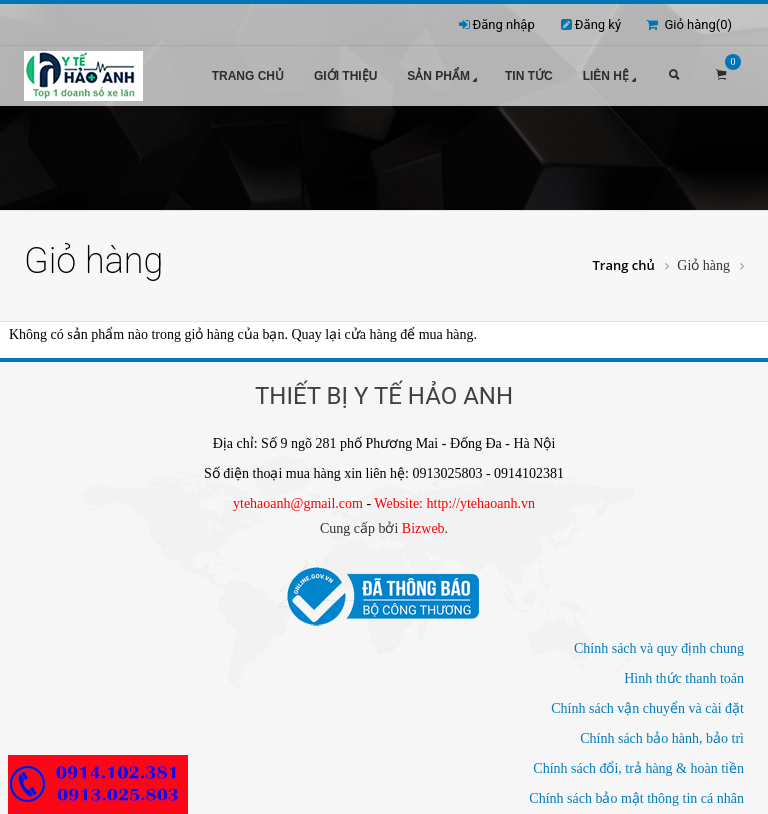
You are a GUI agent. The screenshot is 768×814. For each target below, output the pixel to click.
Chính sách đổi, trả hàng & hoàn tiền (638, 768)
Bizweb (423, 528)
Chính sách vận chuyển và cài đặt (647, 708)
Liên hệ (611, 77)
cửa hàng (371, 334)
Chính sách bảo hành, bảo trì (662, 738)
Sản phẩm (444, 77)
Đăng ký (598, 24)
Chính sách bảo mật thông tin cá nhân (636, 798)
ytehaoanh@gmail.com (298, 503)
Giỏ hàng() (689, 24)
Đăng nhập (504, 24)
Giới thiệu (345, 76)
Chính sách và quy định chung (659, 648)
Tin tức (529, 76)
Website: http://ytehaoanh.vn (454, 503)
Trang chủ (248, 76)
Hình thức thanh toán (684, 678)
